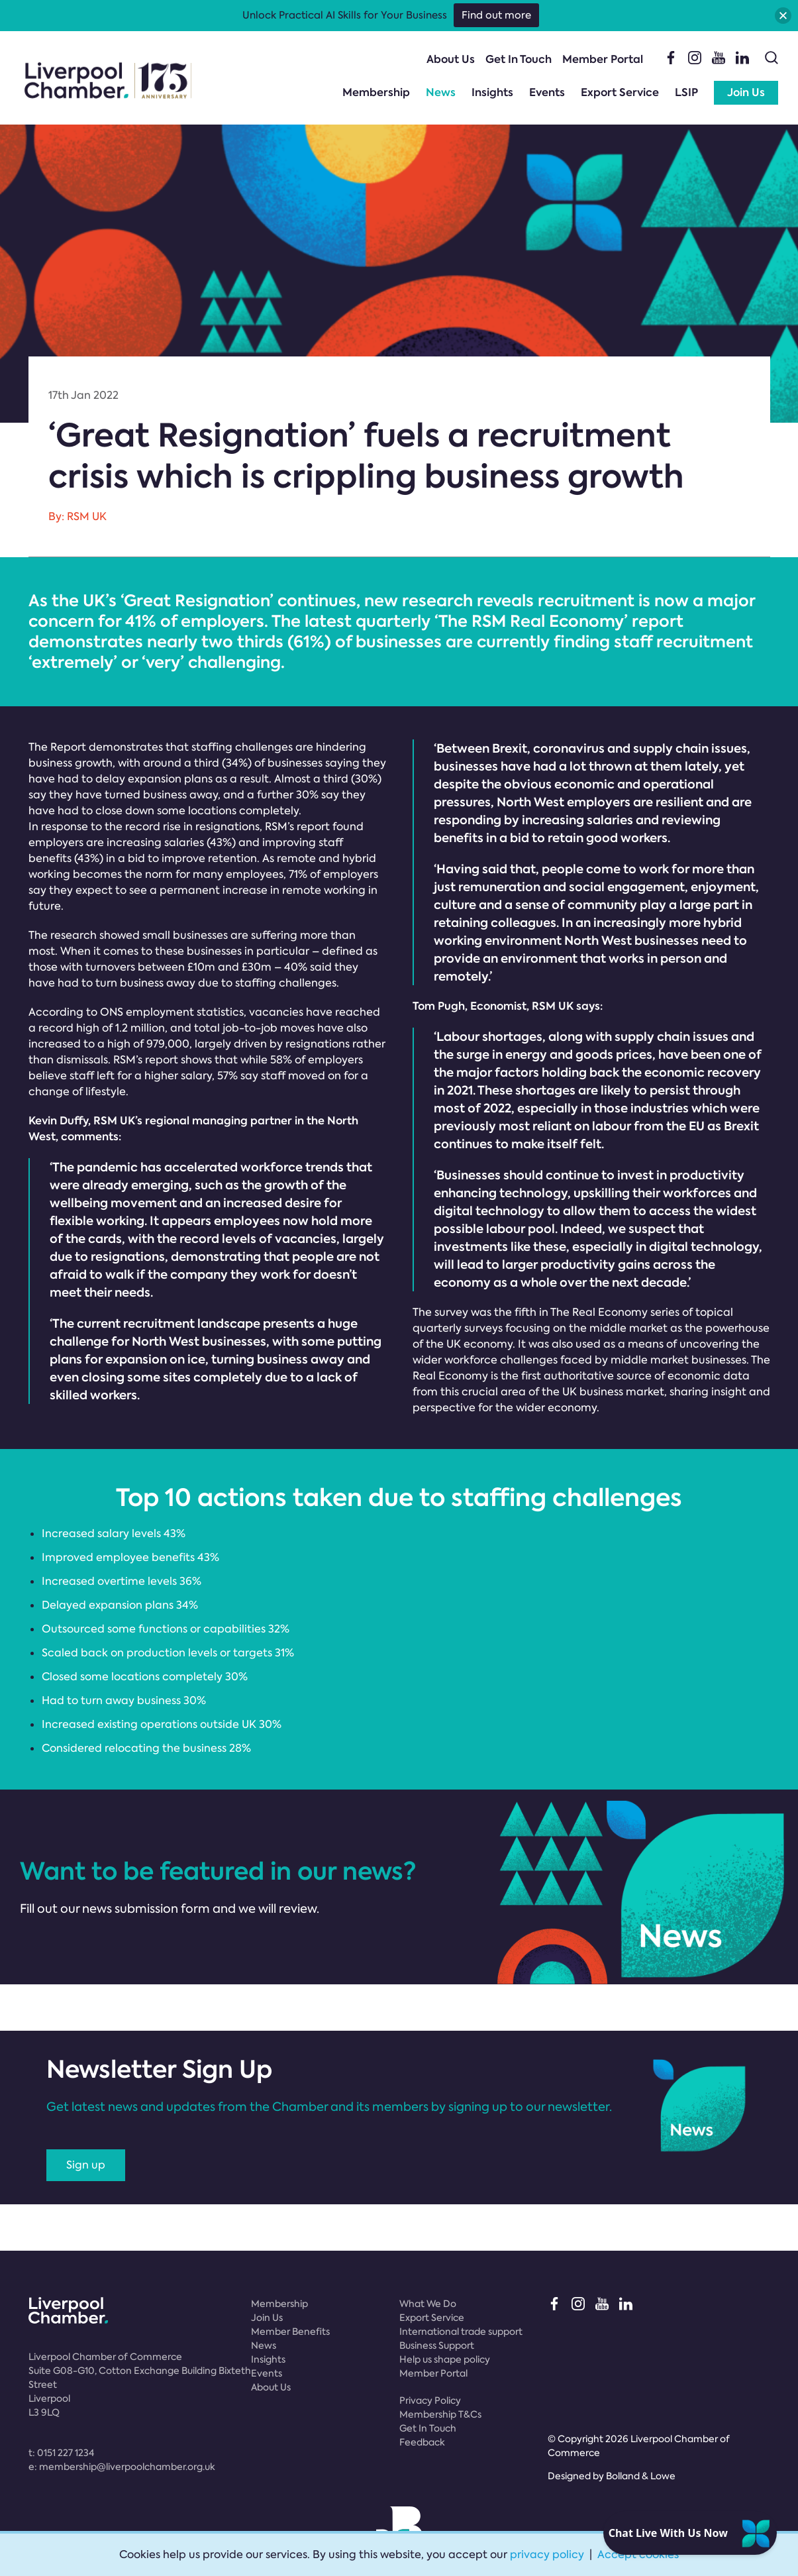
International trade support (461, 2331)
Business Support (436, 2345)
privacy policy (547, 2554)
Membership (376, 92)
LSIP (686, 92)
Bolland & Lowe (640, 2476)
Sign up (85, 2165)
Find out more (496, 15)
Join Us (746, 92)
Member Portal (602, 59)
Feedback (422, 2442)
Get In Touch (518, 59)
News (441, 92)
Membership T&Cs (440, 2414)
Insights (492, 92)
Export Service (620, 92)
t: (61, 2453)
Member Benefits (290, 2331)
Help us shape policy (444, 2359)
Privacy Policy (430, 2400)
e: (121, 2467)
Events (547, 92)
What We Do (427, 2304)
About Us (450, 59)
